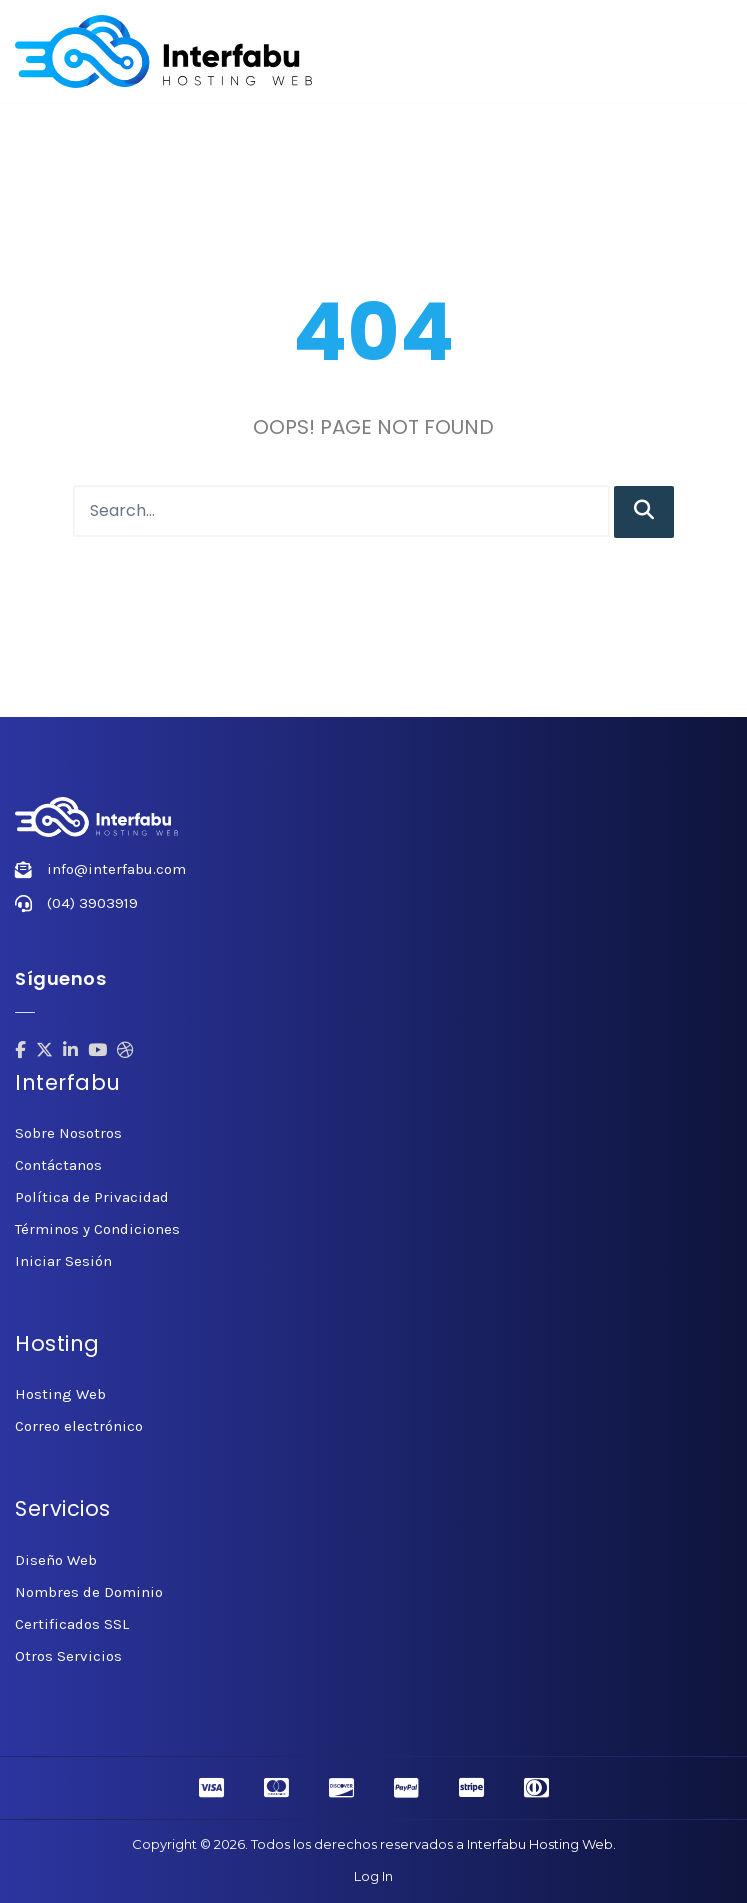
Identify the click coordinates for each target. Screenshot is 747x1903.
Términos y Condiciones (97, 1229)
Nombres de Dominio (89, 1592)
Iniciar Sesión (63, 1261)
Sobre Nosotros (68, 1133)
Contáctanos (58, 1165)
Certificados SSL (72, 1624)
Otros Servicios (68, 1656)
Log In (373, 1876)
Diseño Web (56, 1560)
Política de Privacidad (92, 1197)
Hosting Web (60, 1394)
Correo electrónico (79, 1426)
